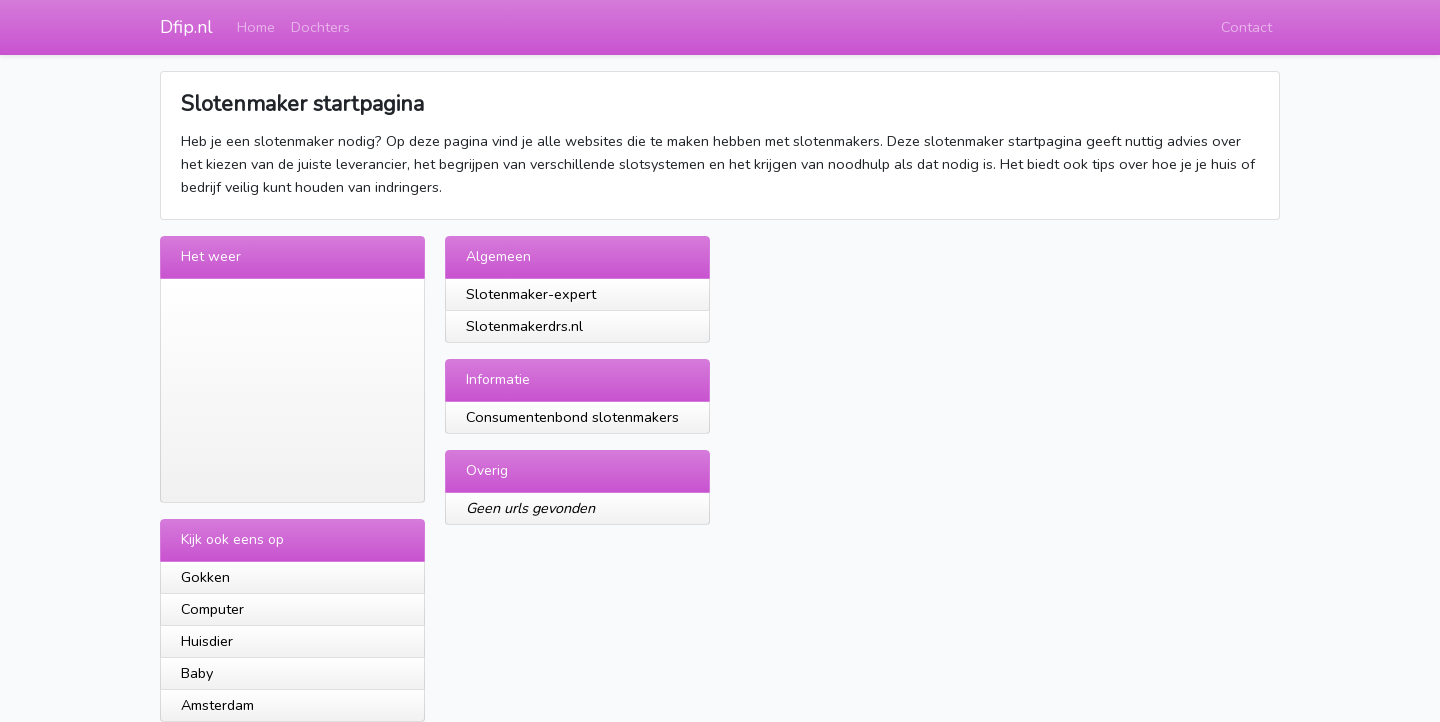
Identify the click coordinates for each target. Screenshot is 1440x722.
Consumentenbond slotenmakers (572, 417)
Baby (197, 673)
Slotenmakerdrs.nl (524, 326)
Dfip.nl (186, 27)
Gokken (205, 577)
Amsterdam (217, 705)
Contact (1246, 27)
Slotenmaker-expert (531, 294)
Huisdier (207, 641)
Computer (212, 609)
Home (256, 27)
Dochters (320, 27)
